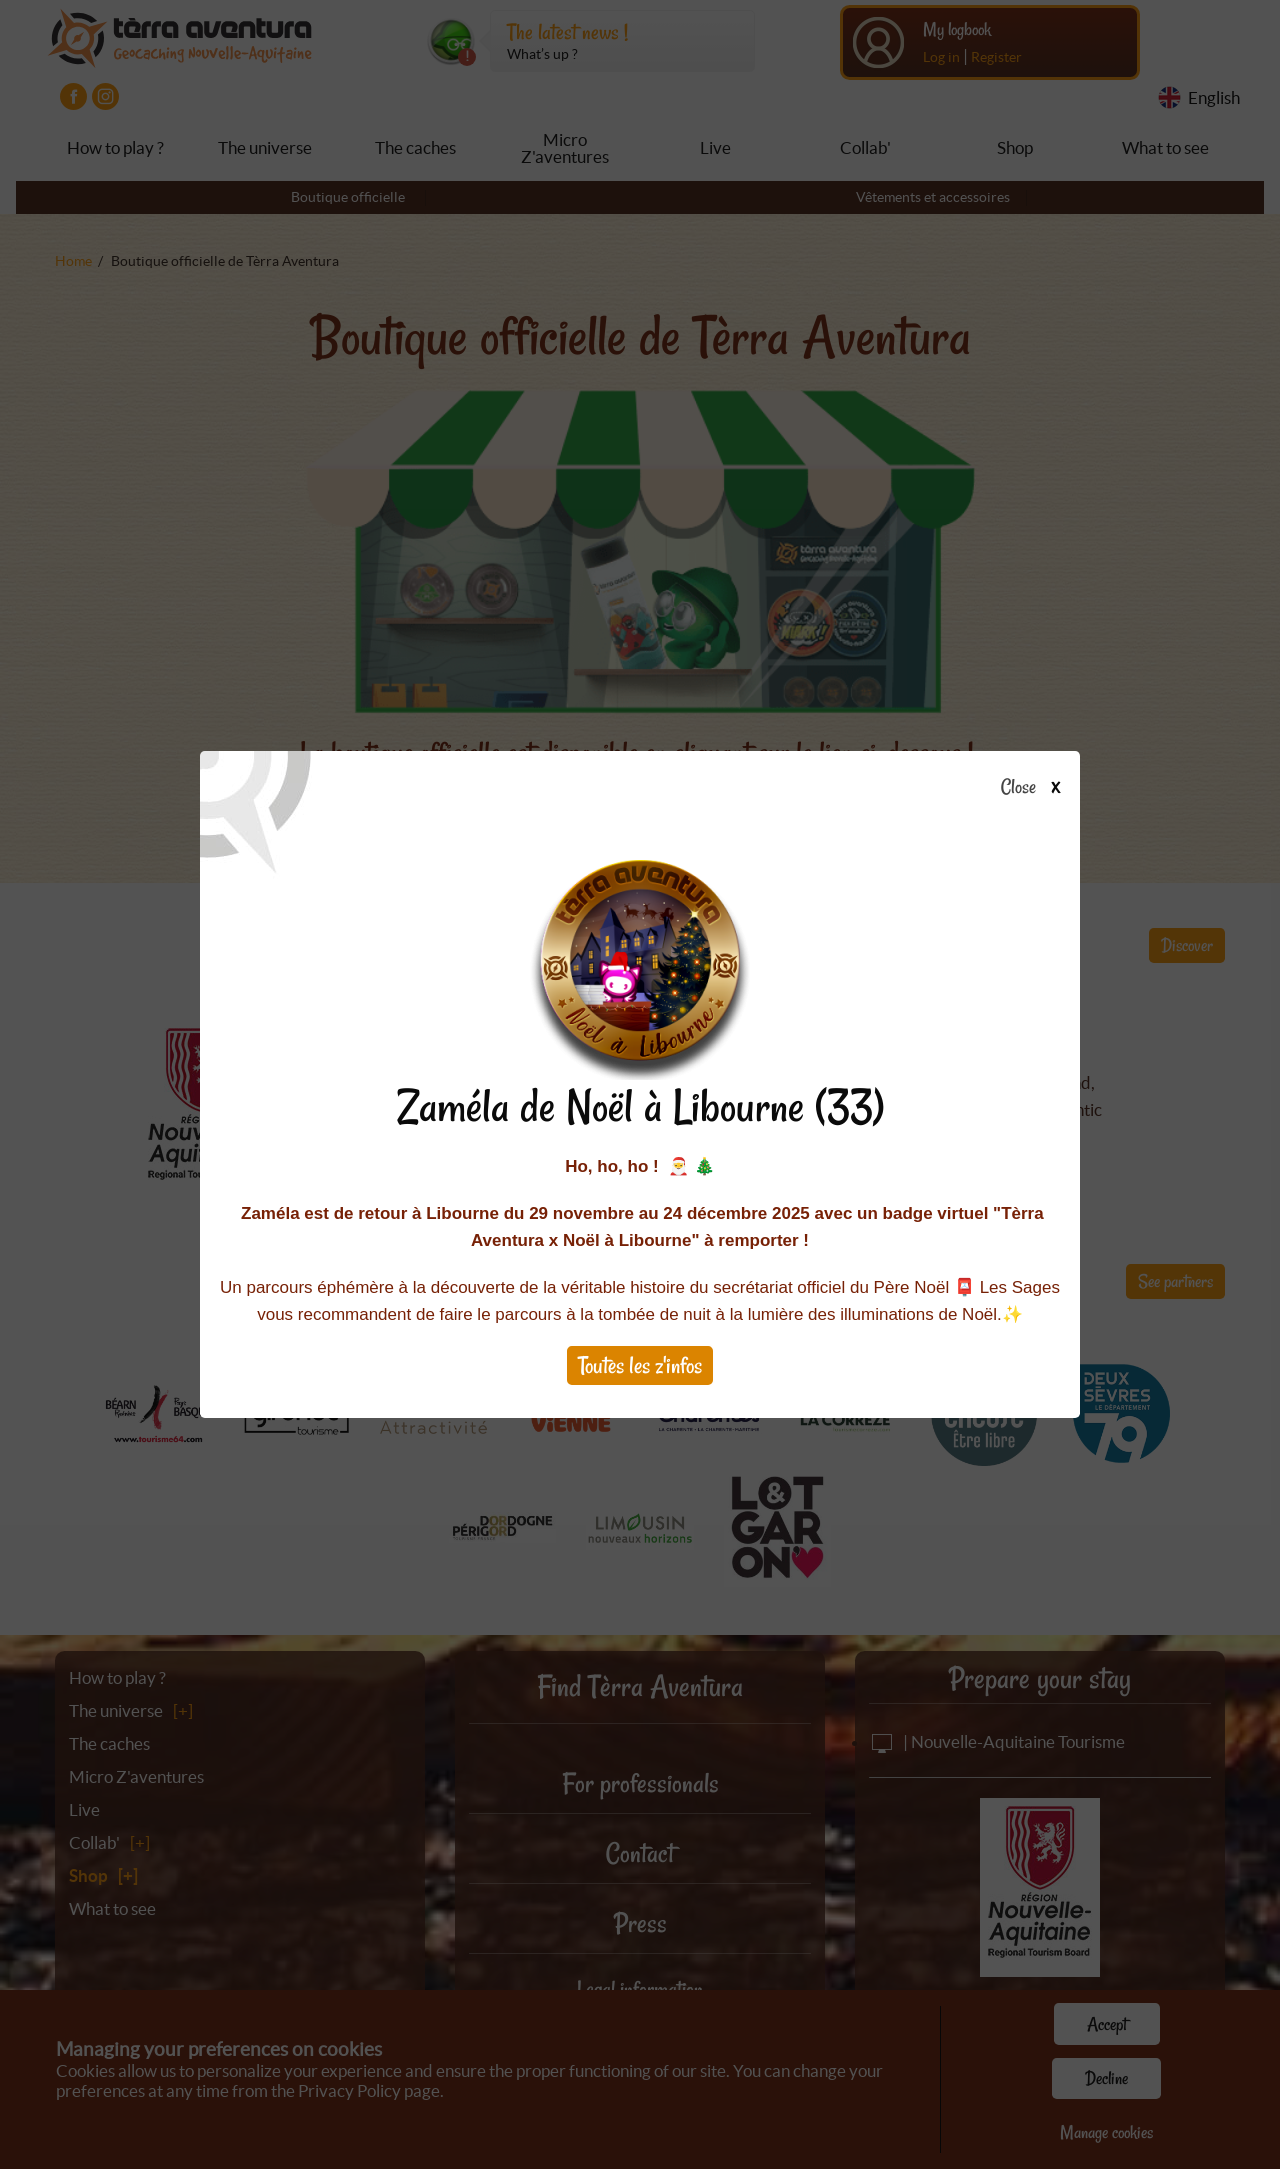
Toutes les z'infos (640, 1365)
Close (1036, 788)
